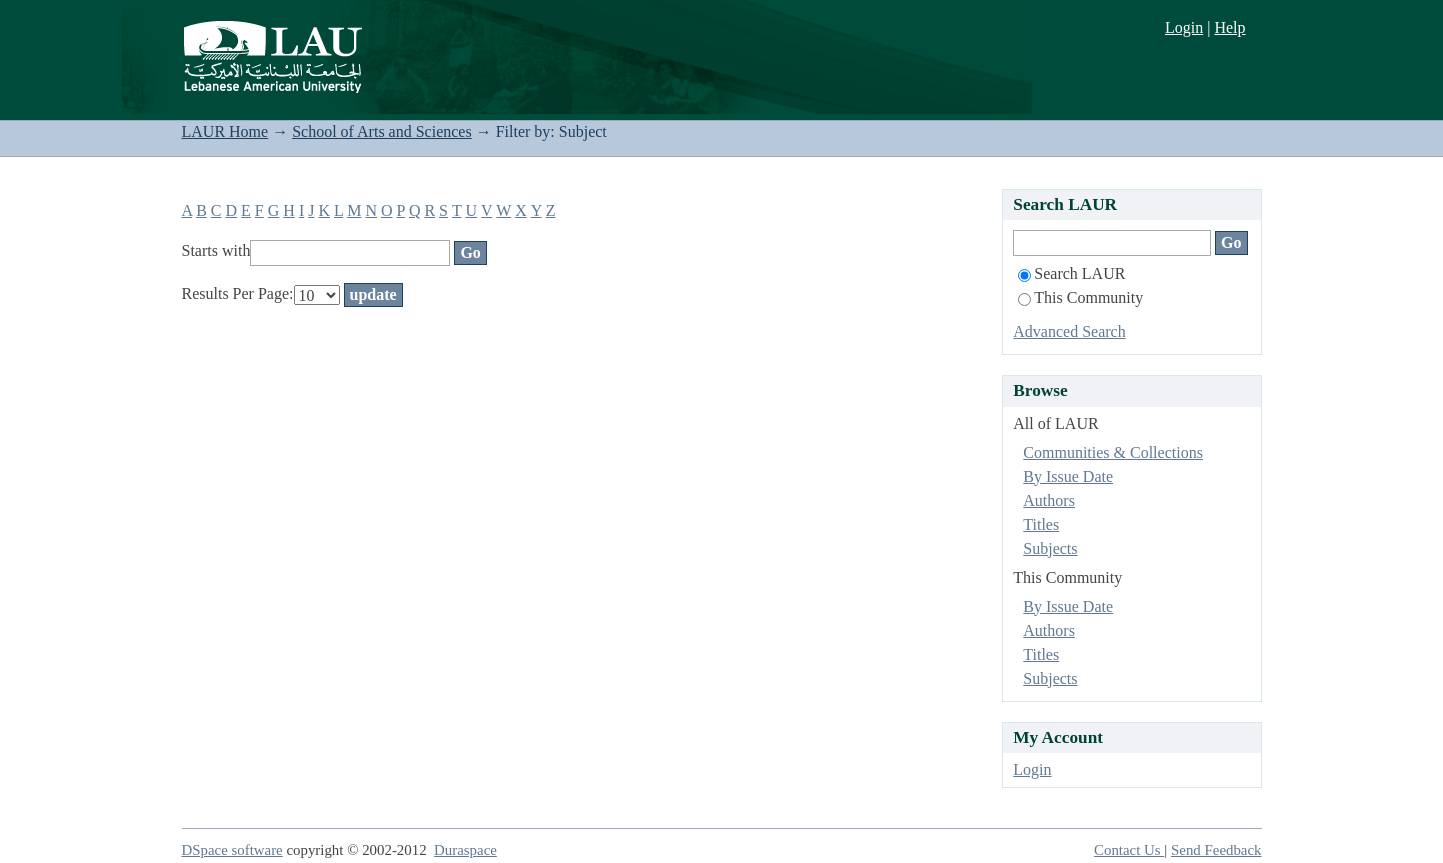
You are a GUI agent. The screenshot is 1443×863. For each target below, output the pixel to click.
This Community (1080, 297)
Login (1184, 27)
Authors (1049, 500)
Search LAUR (1071, 273)
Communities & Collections (1113, 452)
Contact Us (1129, 850)
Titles (1041, 524)
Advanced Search (1069, 331)
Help (1229, 27)
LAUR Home (225, 131)
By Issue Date (1068, 476)
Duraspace (465, 850)
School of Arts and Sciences (382, 131)
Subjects (1050, 548)
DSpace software (232, 850)
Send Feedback (1216, 850)
